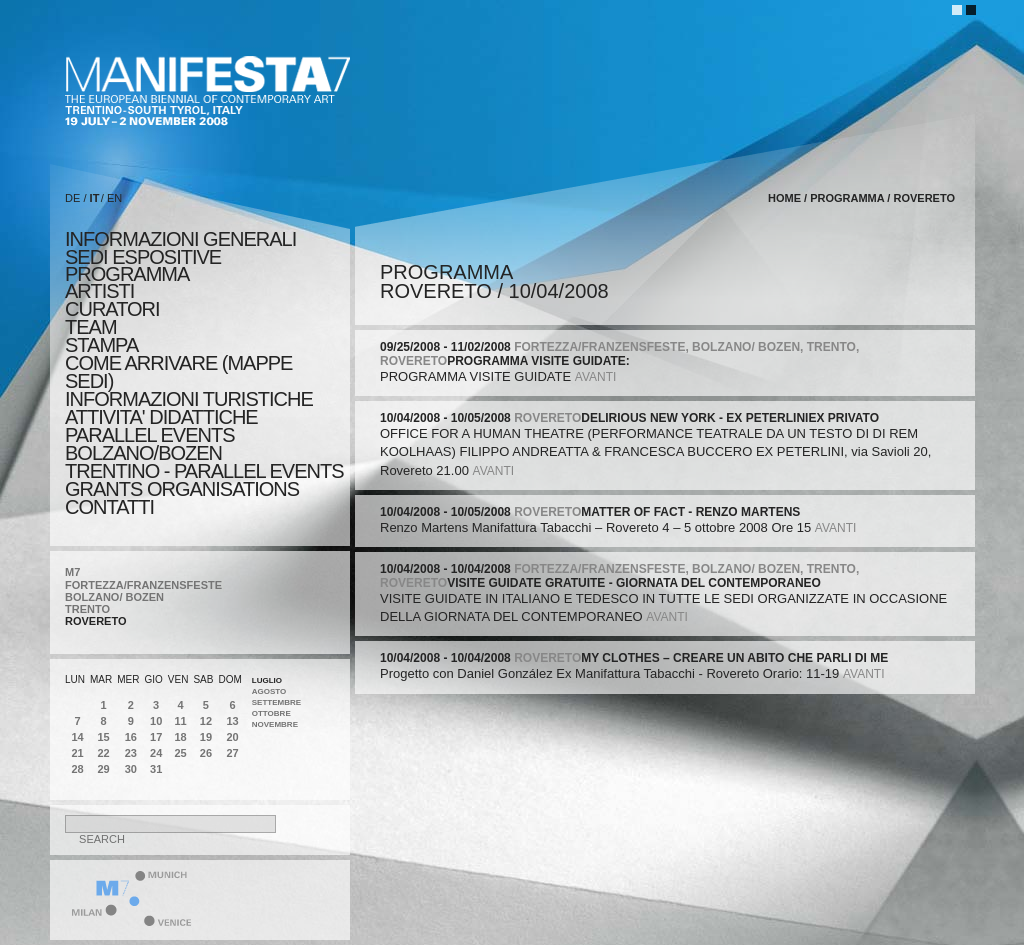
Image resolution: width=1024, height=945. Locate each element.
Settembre (276, 702)
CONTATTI (109, 507)
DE (72, 198)
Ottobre (271, 713)
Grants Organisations (182, 489)
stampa (101, 345)
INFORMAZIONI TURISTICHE (189, 399)
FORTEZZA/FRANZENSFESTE (143, 585)
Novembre (275, 724)
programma (127, 274)
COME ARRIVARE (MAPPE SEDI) (178, 372)
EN (114, 198)
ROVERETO (96, 621)
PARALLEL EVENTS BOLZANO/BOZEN (150, 444)
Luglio (267, 680)
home (784, 198)
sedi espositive (143, 257)
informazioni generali (180, 239)
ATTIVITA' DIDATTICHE (161, 417)
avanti (596, 377)
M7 (72, 572)
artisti (99, 291)
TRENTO (87, 609)
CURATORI (112, 309)
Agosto (269, 691)
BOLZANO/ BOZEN (114, 597)
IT (95, 198)
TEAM (91, 327)
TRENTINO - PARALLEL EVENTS (204, 471)
